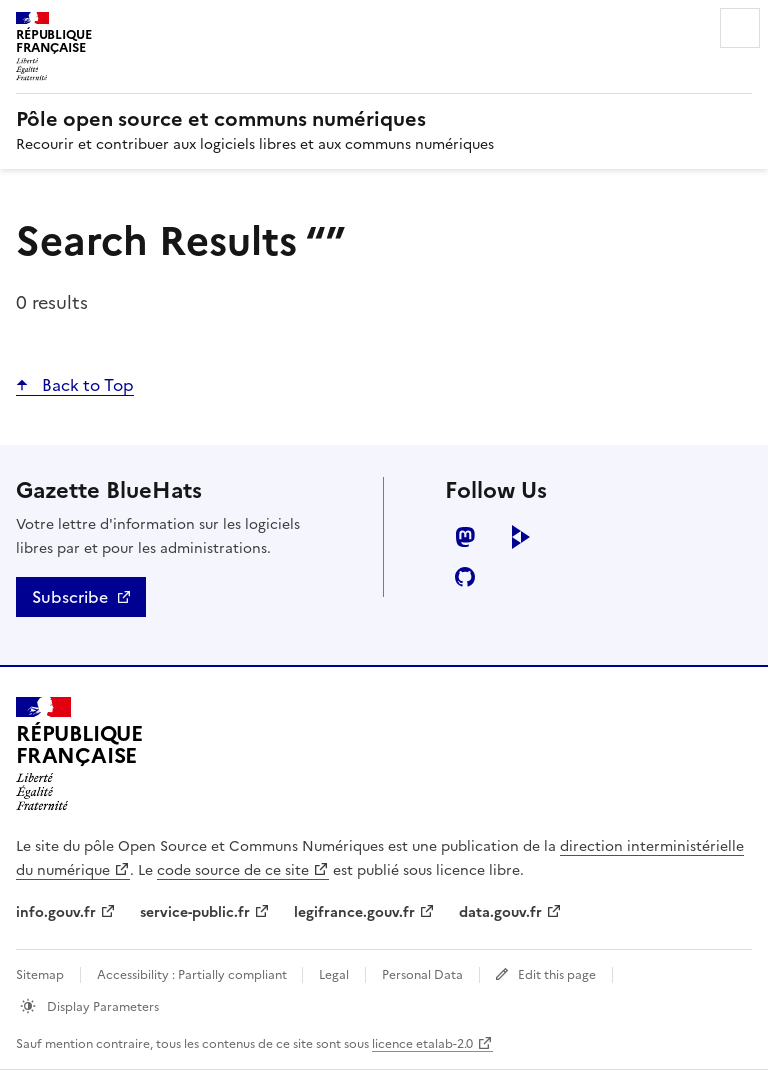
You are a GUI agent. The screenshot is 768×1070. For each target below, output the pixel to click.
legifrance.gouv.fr (354, 912)
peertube (521, 537)
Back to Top (86, 385)
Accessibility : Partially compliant (193, 975)
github (465, 577)
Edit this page (557, 975)
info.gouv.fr (56, 912)
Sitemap (40, 975)
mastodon (465, 537)
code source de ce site (233, 870)
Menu (740, 28)
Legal (334, 975)
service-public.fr (195, 912)
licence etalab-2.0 (422, 1044)
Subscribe (70, 597)
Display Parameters (101, 1007)
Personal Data (422, 975)
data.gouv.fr (500, 912)
